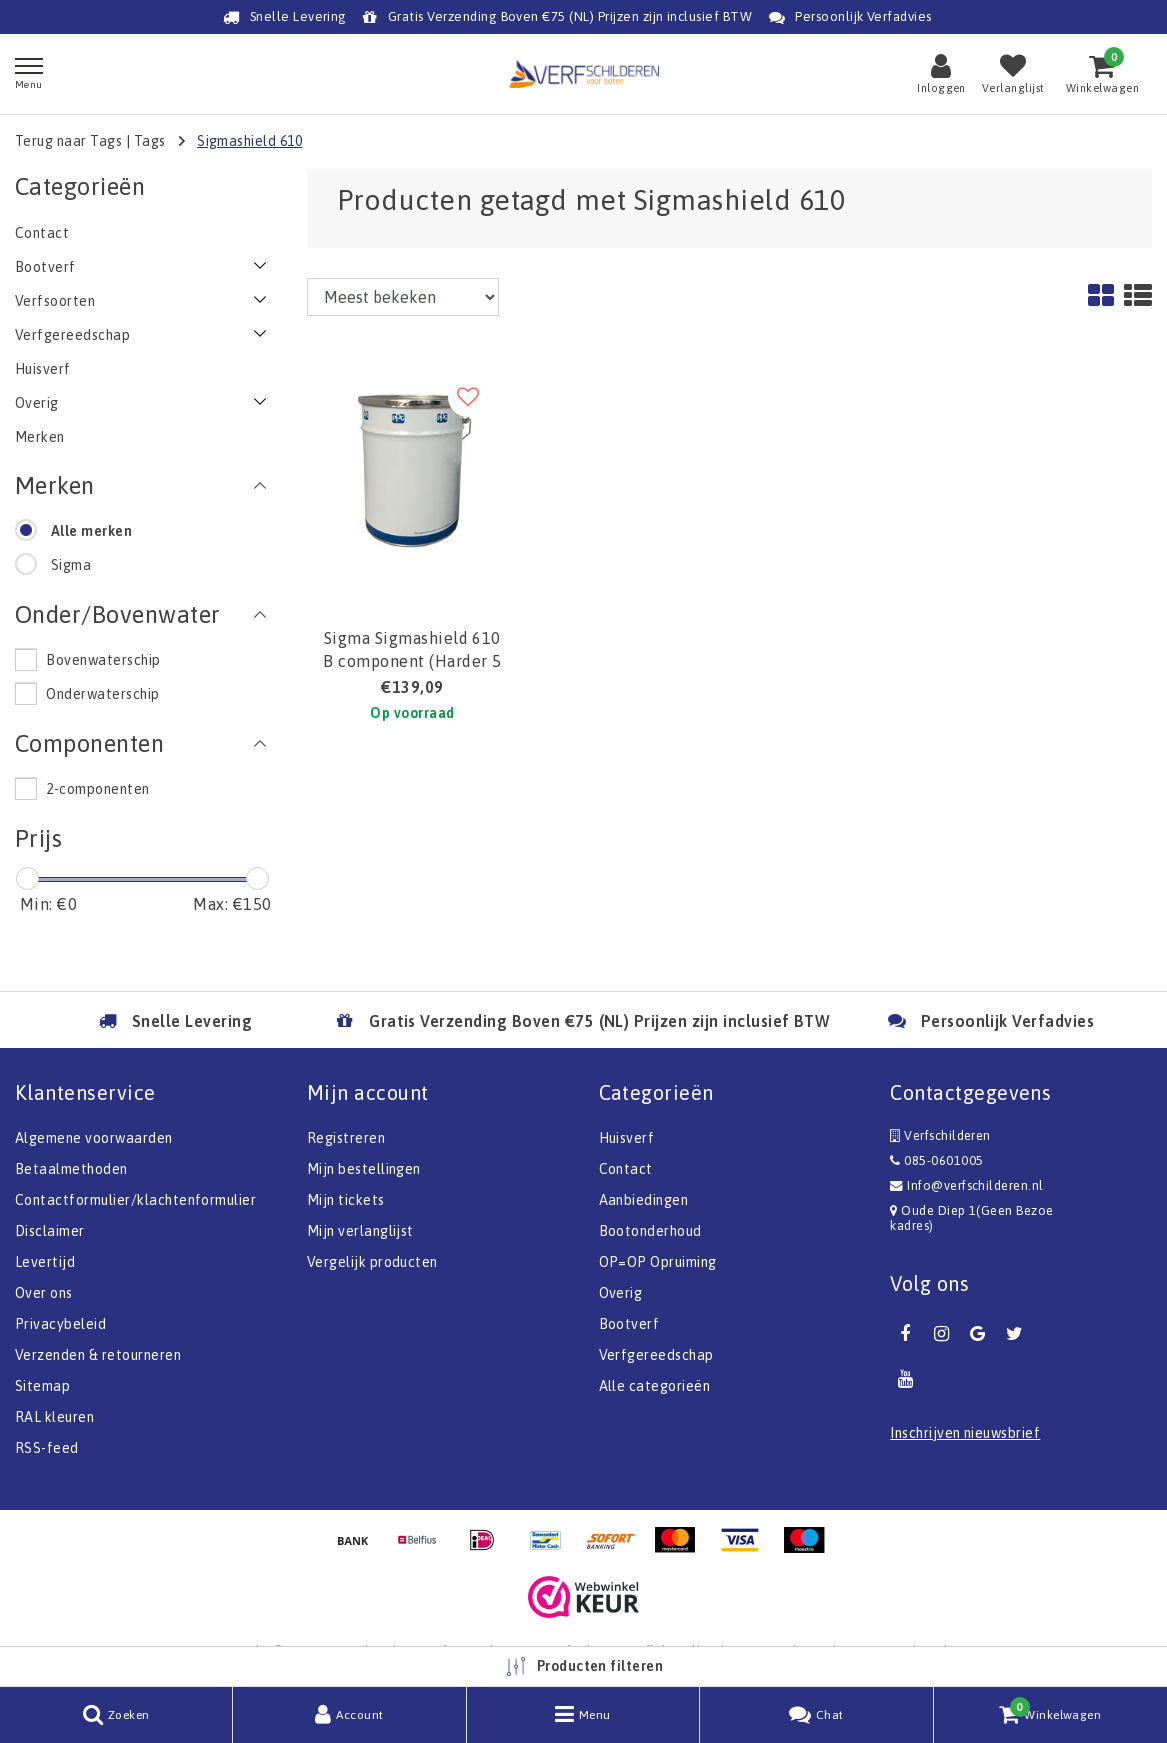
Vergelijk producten (372, 1262)
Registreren (346, 1138)
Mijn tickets (346, 1200)
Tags (150, 141)
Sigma (71, 565)
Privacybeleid (60, 1324)
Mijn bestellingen (364, 1169)
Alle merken (91, 531)
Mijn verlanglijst (360, 1231)
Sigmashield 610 (249, 141)
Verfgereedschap (656, 1355)
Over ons (44, 1293)
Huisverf (627, 1138)
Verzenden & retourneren (98, 1355)
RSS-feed (47, 1448)
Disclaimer (50, 1231)
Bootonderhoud (650, 1231)
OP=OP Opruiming (658, 1262)
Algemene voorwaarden (94, 1138)
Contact (626, 1169)
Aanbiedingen (644, 1200)
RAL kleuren (54, 1417)
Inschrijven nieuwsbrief (965, 1433)
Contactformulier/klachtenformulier (135, 1200)
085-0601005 (936, 1160)
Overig (621, 1293)
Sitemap (42, 1386)
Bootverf (629, 1324)
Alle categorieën (655, 1386)
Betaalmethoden (71, 1169)
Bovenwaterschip (103, 660)
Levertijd (45, 1262)
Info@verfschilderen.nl (967, 1185)
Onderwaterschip (102, 694)
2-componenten (97, 789)
